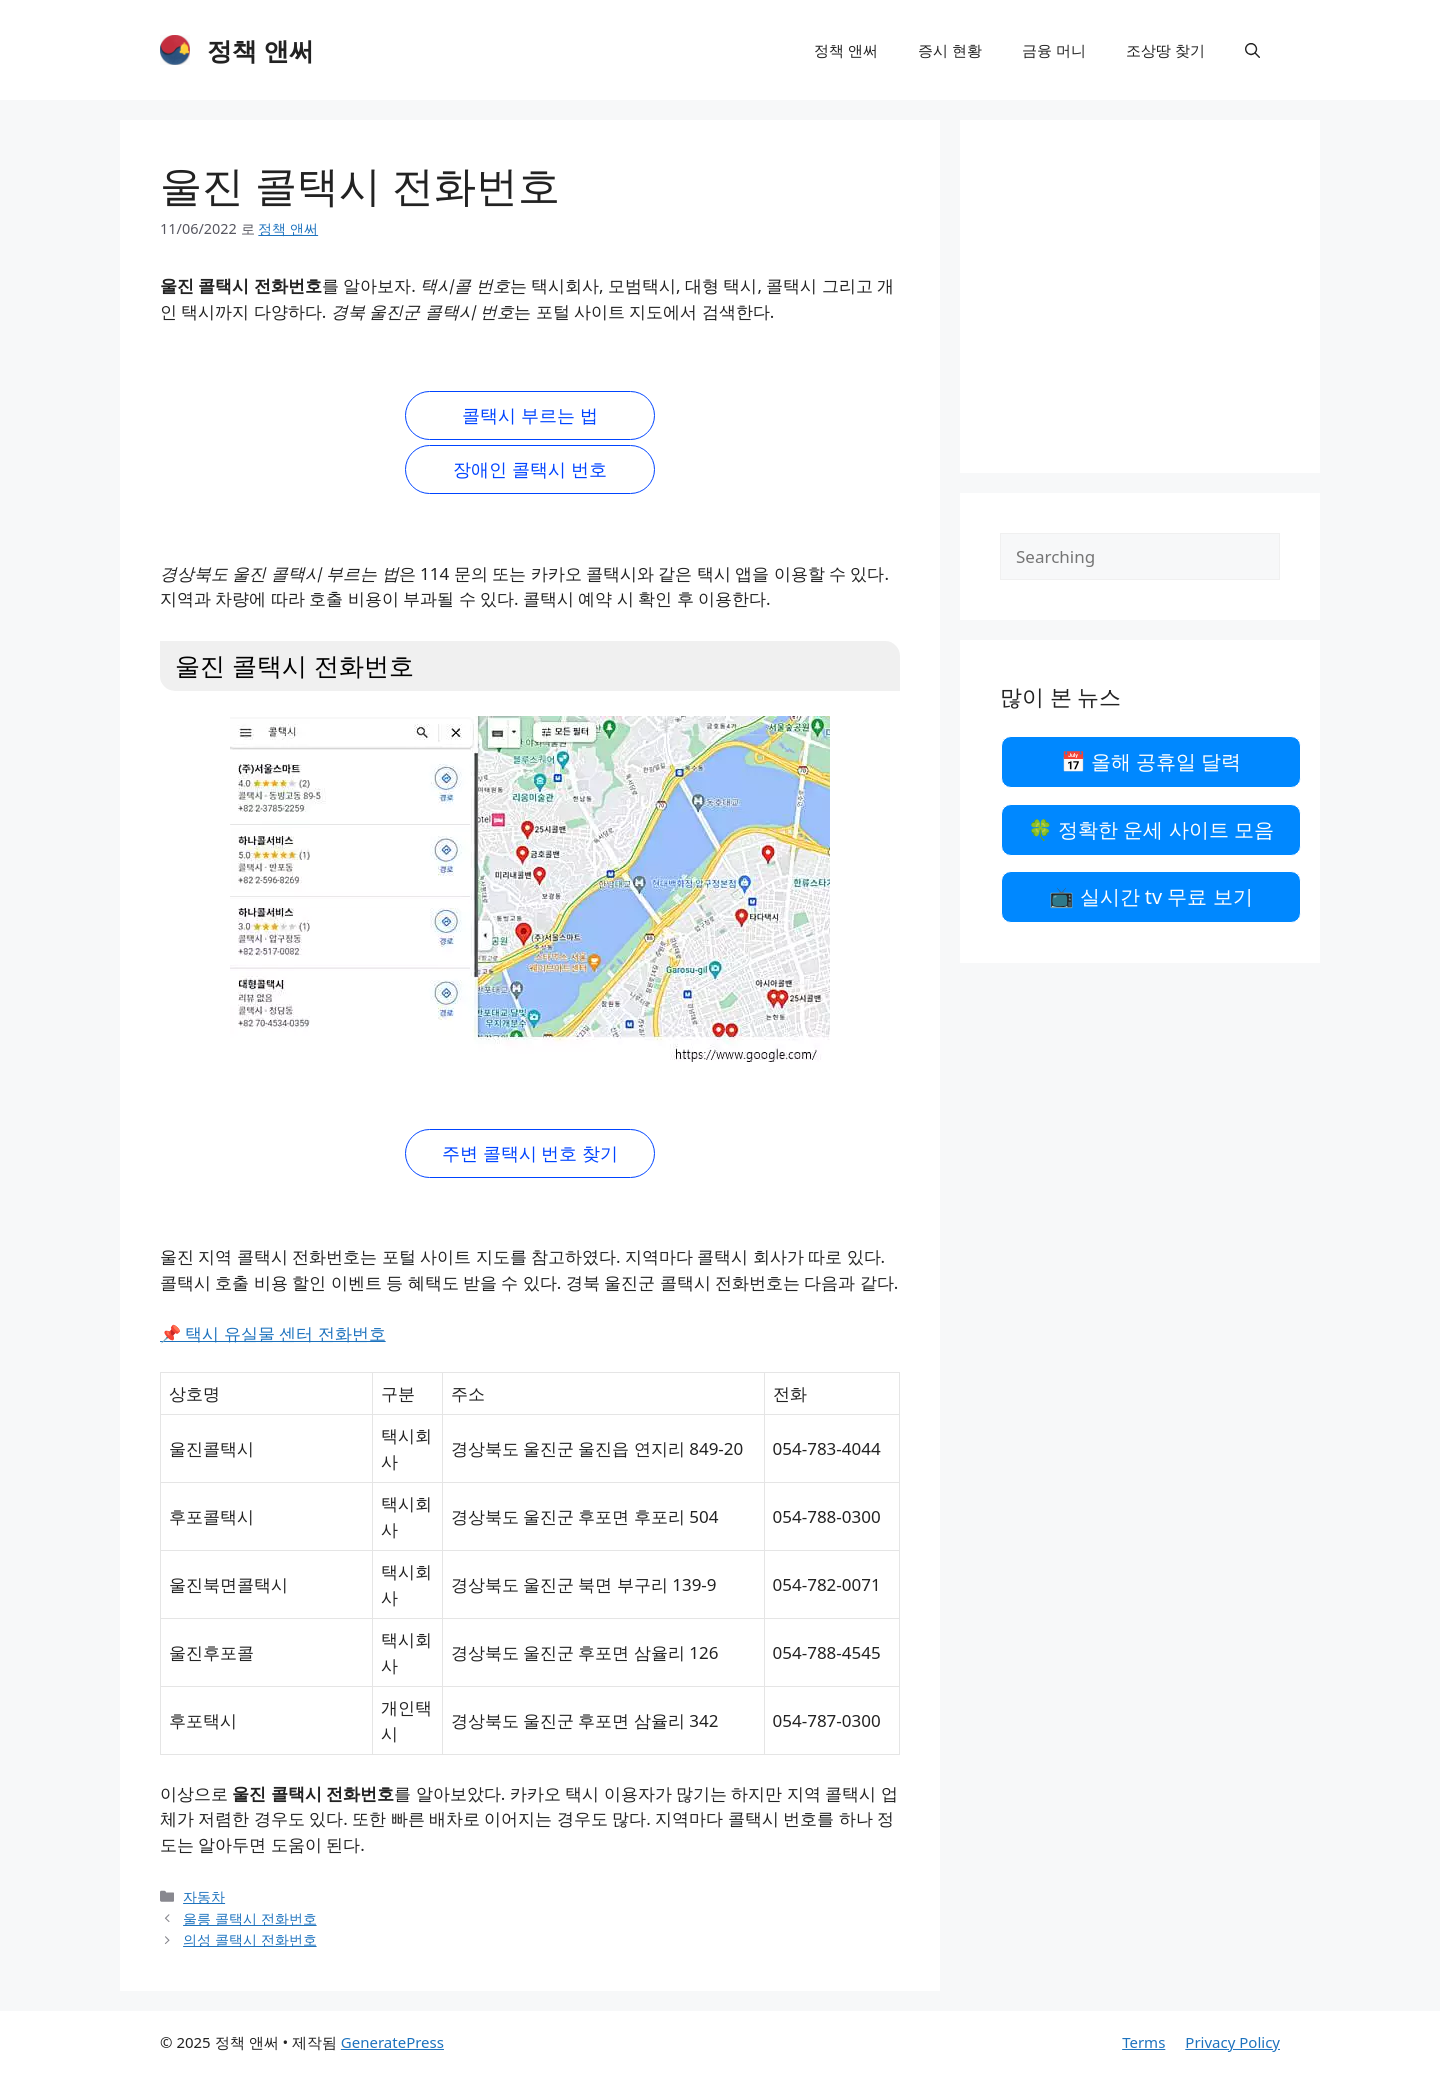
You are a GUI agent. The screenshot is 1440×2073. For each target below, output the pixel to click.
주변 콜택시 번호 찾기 (530, 1153)
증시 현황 (950, 50)
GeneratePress (392, 2042)
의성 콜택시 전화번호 (250, 1939)
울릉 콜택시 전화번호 (250, 1918)
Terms (1143, 2042)
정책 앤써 (260, 50)
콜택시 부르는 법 (529, 415)
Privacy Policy (1232, 2042)
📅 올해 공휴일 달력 (1151, 761)
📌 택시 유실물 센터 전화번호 (273, 1333)
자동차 (204, 1896)
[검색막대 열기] (1252, 50)
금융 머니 (1054, 50)
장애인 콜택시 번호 (529, 469)
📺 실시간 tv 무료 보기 (1150, 896)
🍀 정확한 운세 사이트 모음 (1151, 829)
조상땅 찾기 (1165, 50)
